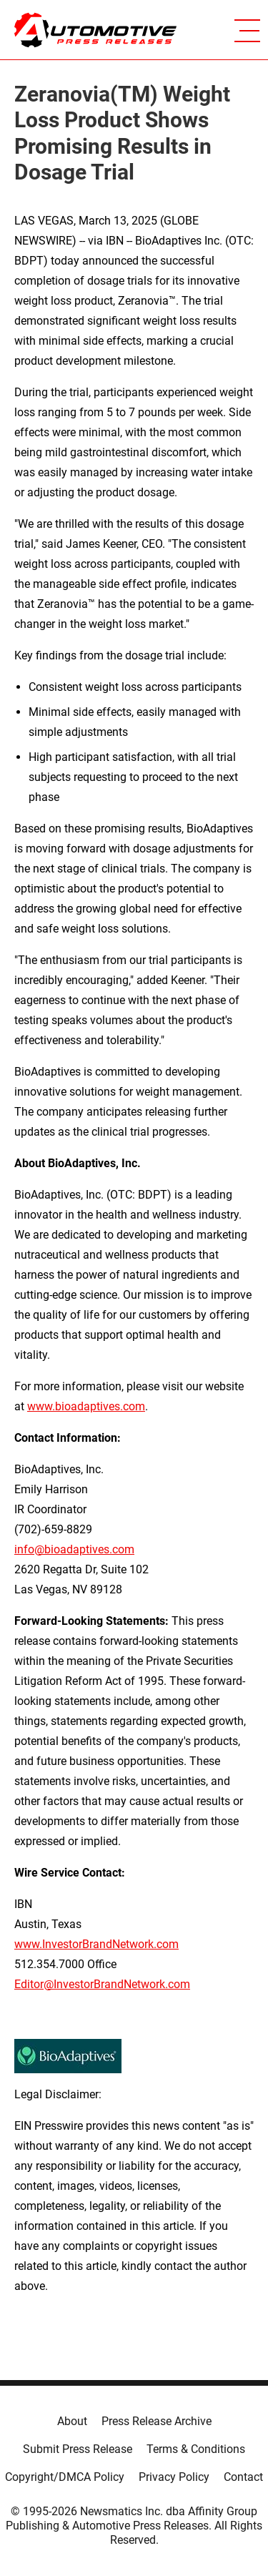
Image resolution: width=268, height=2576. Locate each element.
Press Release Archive (156, 2421)
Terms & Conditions (196, 2449)
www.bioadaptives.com (86, 1406)
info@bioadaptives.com (74, 1549)
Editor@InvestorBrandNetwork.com (102, 1984)
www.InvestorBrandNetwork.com (96, 1944)
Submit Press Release (77, 2449)
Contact (243, 2477)
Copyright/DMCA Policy (64, 2477)
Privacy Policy (174, 2477)
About (72, 2421)
